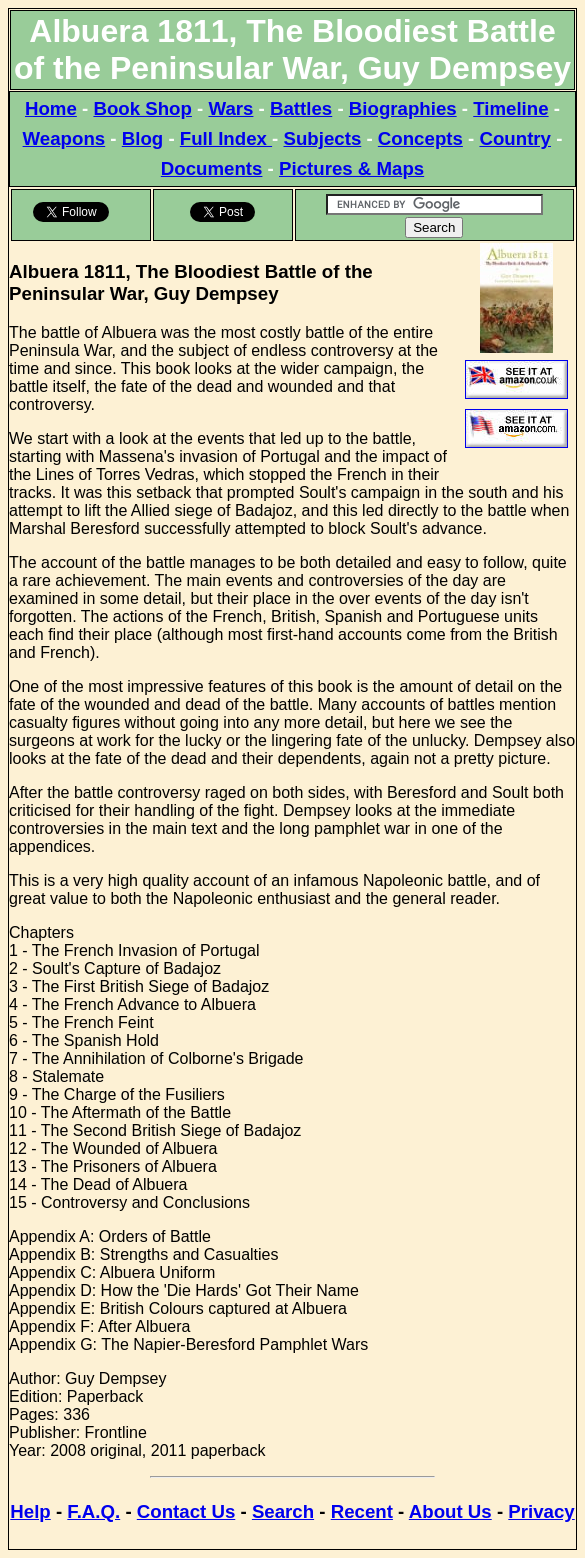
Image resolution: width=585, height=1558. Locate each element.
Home (51, 108)
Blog (142, 138)
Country (515, 138)
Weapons (64, 138)
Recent (362, 1511)
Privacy (541, 1511)
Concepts (420, 138)
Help (30, 1511)
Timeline (510, 108)
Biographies (403, 108)
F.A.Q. (93, 1511)
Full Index (226, 138)
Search (283, 1511)
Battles (301, 108)
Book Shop (142, 108)
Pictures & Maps (351, 168)
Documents (212, 168)
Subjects (323, 138)
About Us (450, 1511)
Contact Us (186, 1511)
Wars (230, 108)
